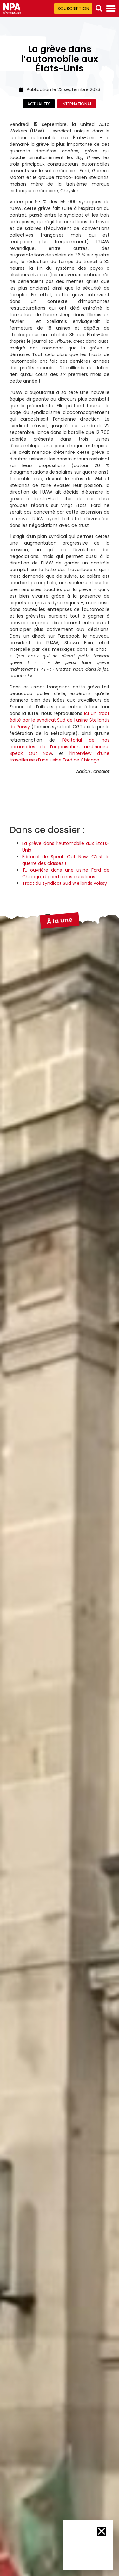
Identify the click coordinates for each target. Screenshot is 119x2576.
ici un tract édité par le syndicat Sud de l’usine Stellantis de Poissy (59, 720)
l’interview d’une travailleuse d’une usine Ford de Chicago (59, 756)
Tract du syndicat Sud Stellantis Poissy (64, 883)
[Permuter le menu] (111, 8)
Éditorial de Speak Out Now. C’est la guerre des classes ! (65, 860)
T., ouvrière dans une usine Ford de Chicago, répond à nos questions (65, 873)
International (77, 104)
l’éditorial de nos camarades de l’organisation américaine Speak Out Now (59, 746)
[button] (99, 8)
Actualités (38, 104)
